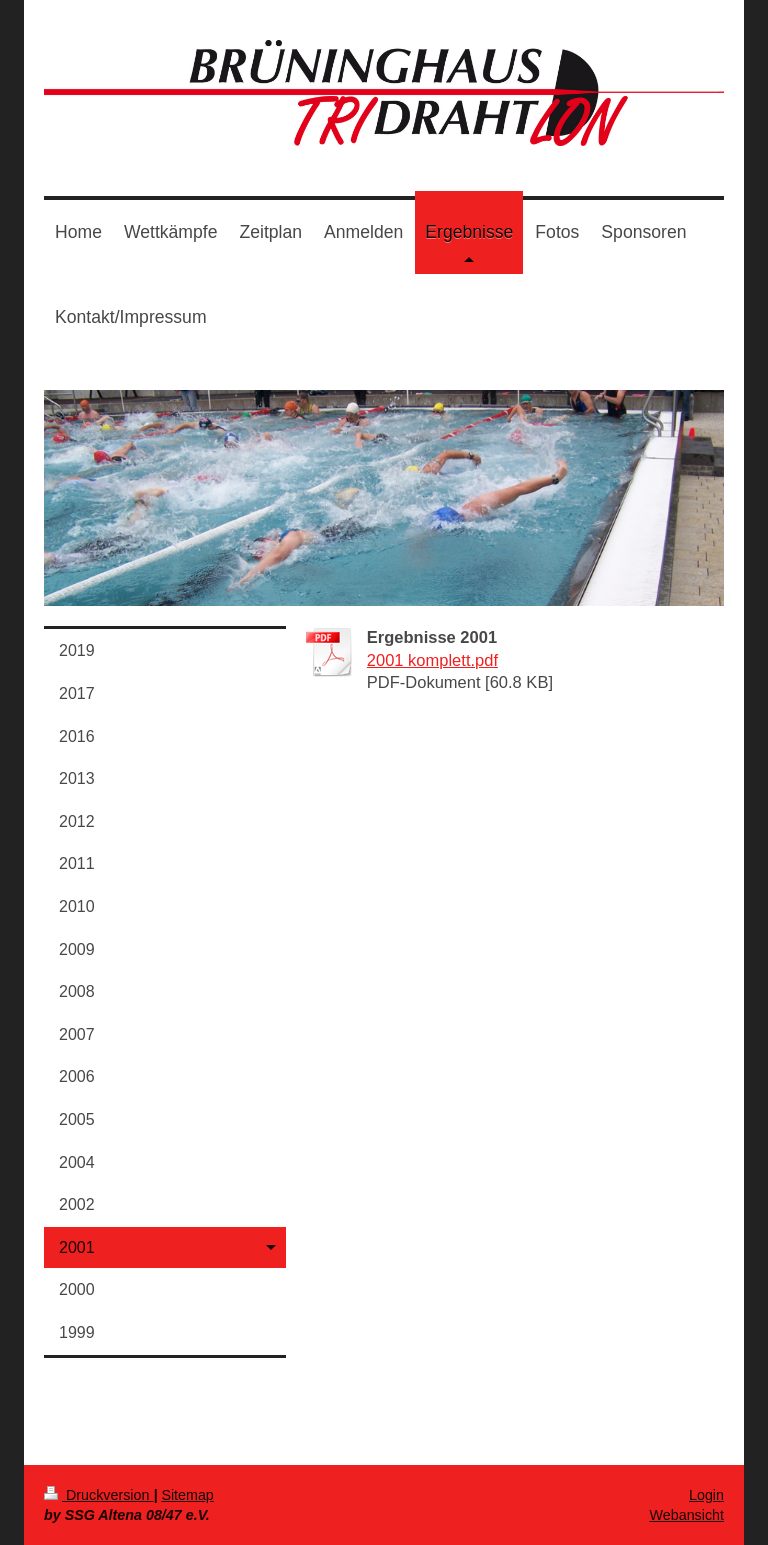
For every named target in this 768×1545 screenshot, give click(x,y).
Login (706, 1495)
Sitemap (187, 1495)
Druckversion (98, 1495)
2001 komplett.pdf (432, 660)
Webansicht (687, 1515)
